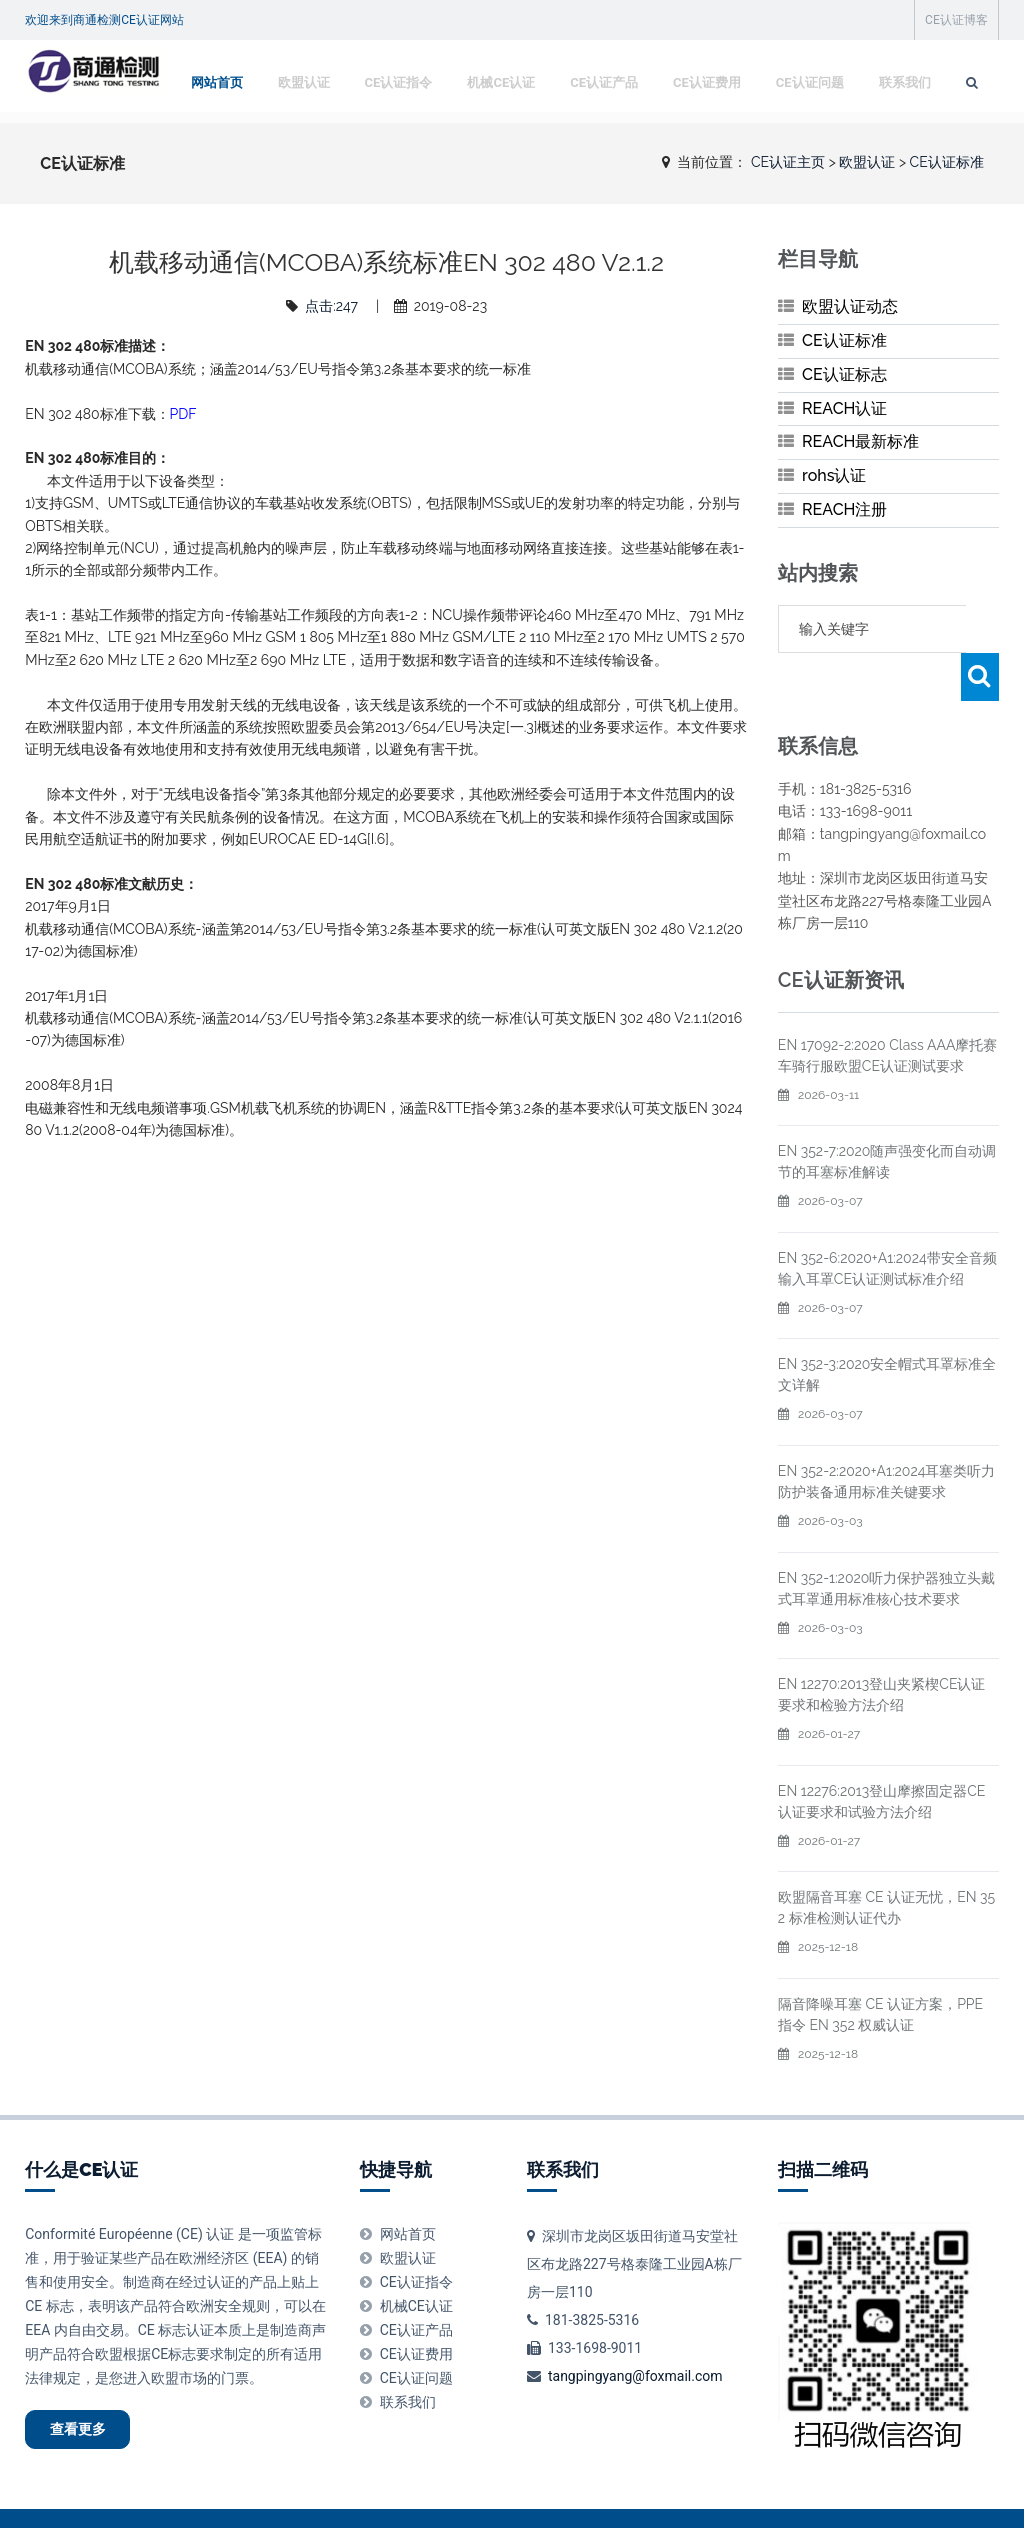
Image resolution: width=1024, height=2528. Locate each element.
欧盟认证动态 (850, 306)
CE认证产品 (600, 133)
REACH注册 (844, 509)
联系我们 (901, 133)
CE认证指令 (395, 133)
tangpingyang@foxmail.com (635, 2328)
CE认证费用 (703, 133)
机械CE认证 (497, 133)
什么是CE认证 (81, 2121)
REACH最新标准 (860, 441)
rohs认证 (834, 475)
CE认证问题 (806, 133)
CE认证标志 (844, 374)
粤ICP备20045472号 (633, 2498)
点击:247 (331, 306)
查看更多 (91, 2385)
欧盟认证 (300, 133)
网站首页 (213, 133)
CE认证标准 (844, 340)
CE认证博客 (956, 20)
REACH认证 (844, 408)
